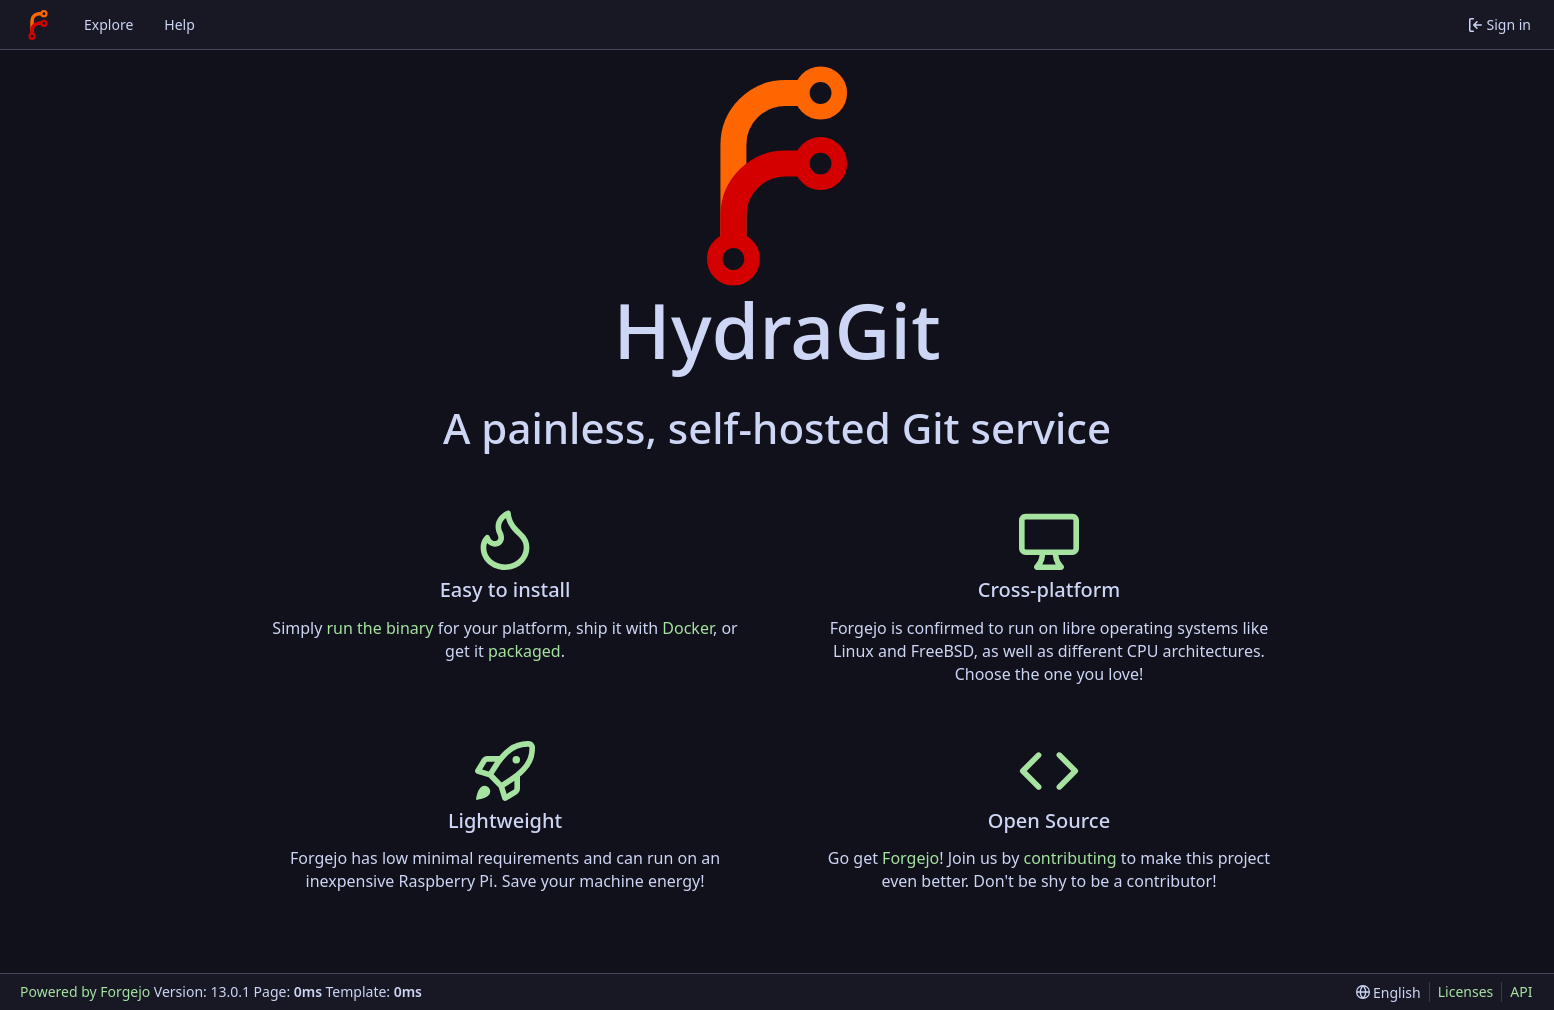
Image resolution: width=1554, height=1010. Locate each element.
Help (179, 24)
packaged (524, 651)
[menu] (1388, 992)
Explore (108, 24)
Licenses (1466, 991)
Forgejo (910, 858)
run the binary (380, 628)
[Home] (38, 25)
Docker (687, 628)
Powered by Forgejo (85, 991)
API (1521, 991)
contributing (1069, 858)
